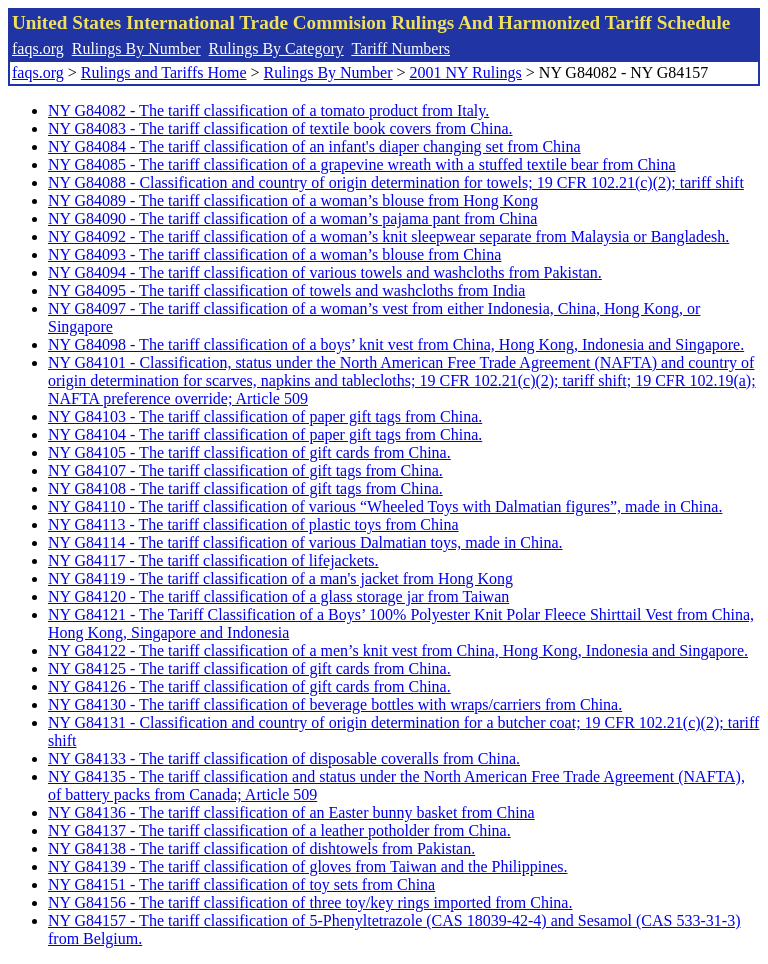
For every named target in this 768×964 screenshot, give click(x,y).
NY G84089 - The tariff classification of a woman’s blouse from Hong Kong (293, 200)
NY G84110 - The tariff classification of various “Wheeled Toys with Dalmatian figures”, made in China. (385, 506)
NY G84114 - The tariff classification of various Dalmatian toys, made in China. (305, 542)
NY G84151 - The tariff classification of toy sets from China (241, 884)
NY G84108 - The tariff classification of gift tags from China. (245, 488)
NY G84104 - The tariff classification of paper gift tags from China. (265, 434)
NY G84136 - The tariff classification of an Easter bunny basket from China (291, 812)
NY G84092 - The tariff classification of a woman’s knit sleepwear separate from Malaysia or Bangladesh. (388, 236)
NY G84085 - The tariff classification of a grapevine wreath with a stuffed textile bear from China (362, 164)
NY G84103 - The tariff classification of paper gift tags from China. (265, 416)
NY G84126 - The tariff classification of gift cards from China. (249, 686)
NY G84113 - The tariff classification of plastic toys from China (253, 524)
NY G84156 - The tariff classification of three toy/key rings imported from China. (310, 902)
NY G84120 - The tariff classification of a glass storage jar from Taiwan (278, 596)
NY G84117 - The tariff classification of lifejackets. (213, 560)
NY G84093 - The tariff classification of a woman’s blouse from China (274, 254)
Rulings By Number (136, 48)
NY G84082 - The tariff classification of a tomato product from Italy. (268, 110)
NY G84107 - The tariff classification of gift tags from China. (245, 470)
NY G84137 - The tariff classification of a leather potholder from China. (279, 830)
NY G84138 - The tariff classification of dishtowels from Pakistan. (261, 848)
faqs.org (38, 48)
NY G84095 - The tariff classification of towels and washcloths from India (286, 290)
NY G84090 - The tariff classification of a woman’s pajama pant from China (292, 218)
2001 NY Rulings (466, 72)
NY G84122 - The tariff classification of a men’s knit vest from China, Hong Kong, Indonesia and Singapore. (398, 650)
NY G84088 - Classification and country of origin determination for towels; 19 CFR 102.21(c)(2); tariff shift (396, 182)
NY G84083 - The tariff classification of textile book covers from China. (280, 128)
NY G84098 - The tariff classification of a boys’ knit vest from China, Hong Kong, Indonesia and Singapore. (396, 344)
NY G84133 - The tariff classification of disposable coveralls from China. (284, 758)
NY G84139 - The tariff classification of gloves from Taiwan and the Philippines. (308, 866)
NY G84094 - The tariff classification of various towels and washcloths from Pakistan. (325, 272)
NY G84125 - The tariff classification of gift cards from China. (249, 668)
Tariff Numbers (400, 48)
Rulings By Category (276, 48)
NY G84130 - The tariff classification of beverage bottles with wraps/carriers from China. (335, 704)
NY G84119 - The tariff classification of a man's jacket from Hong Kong (280, 578)
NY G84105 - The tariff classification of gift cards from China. (249, 452)
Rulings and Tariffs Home (164, 72)
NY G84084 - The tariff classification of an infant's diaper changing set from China (314, 146)
